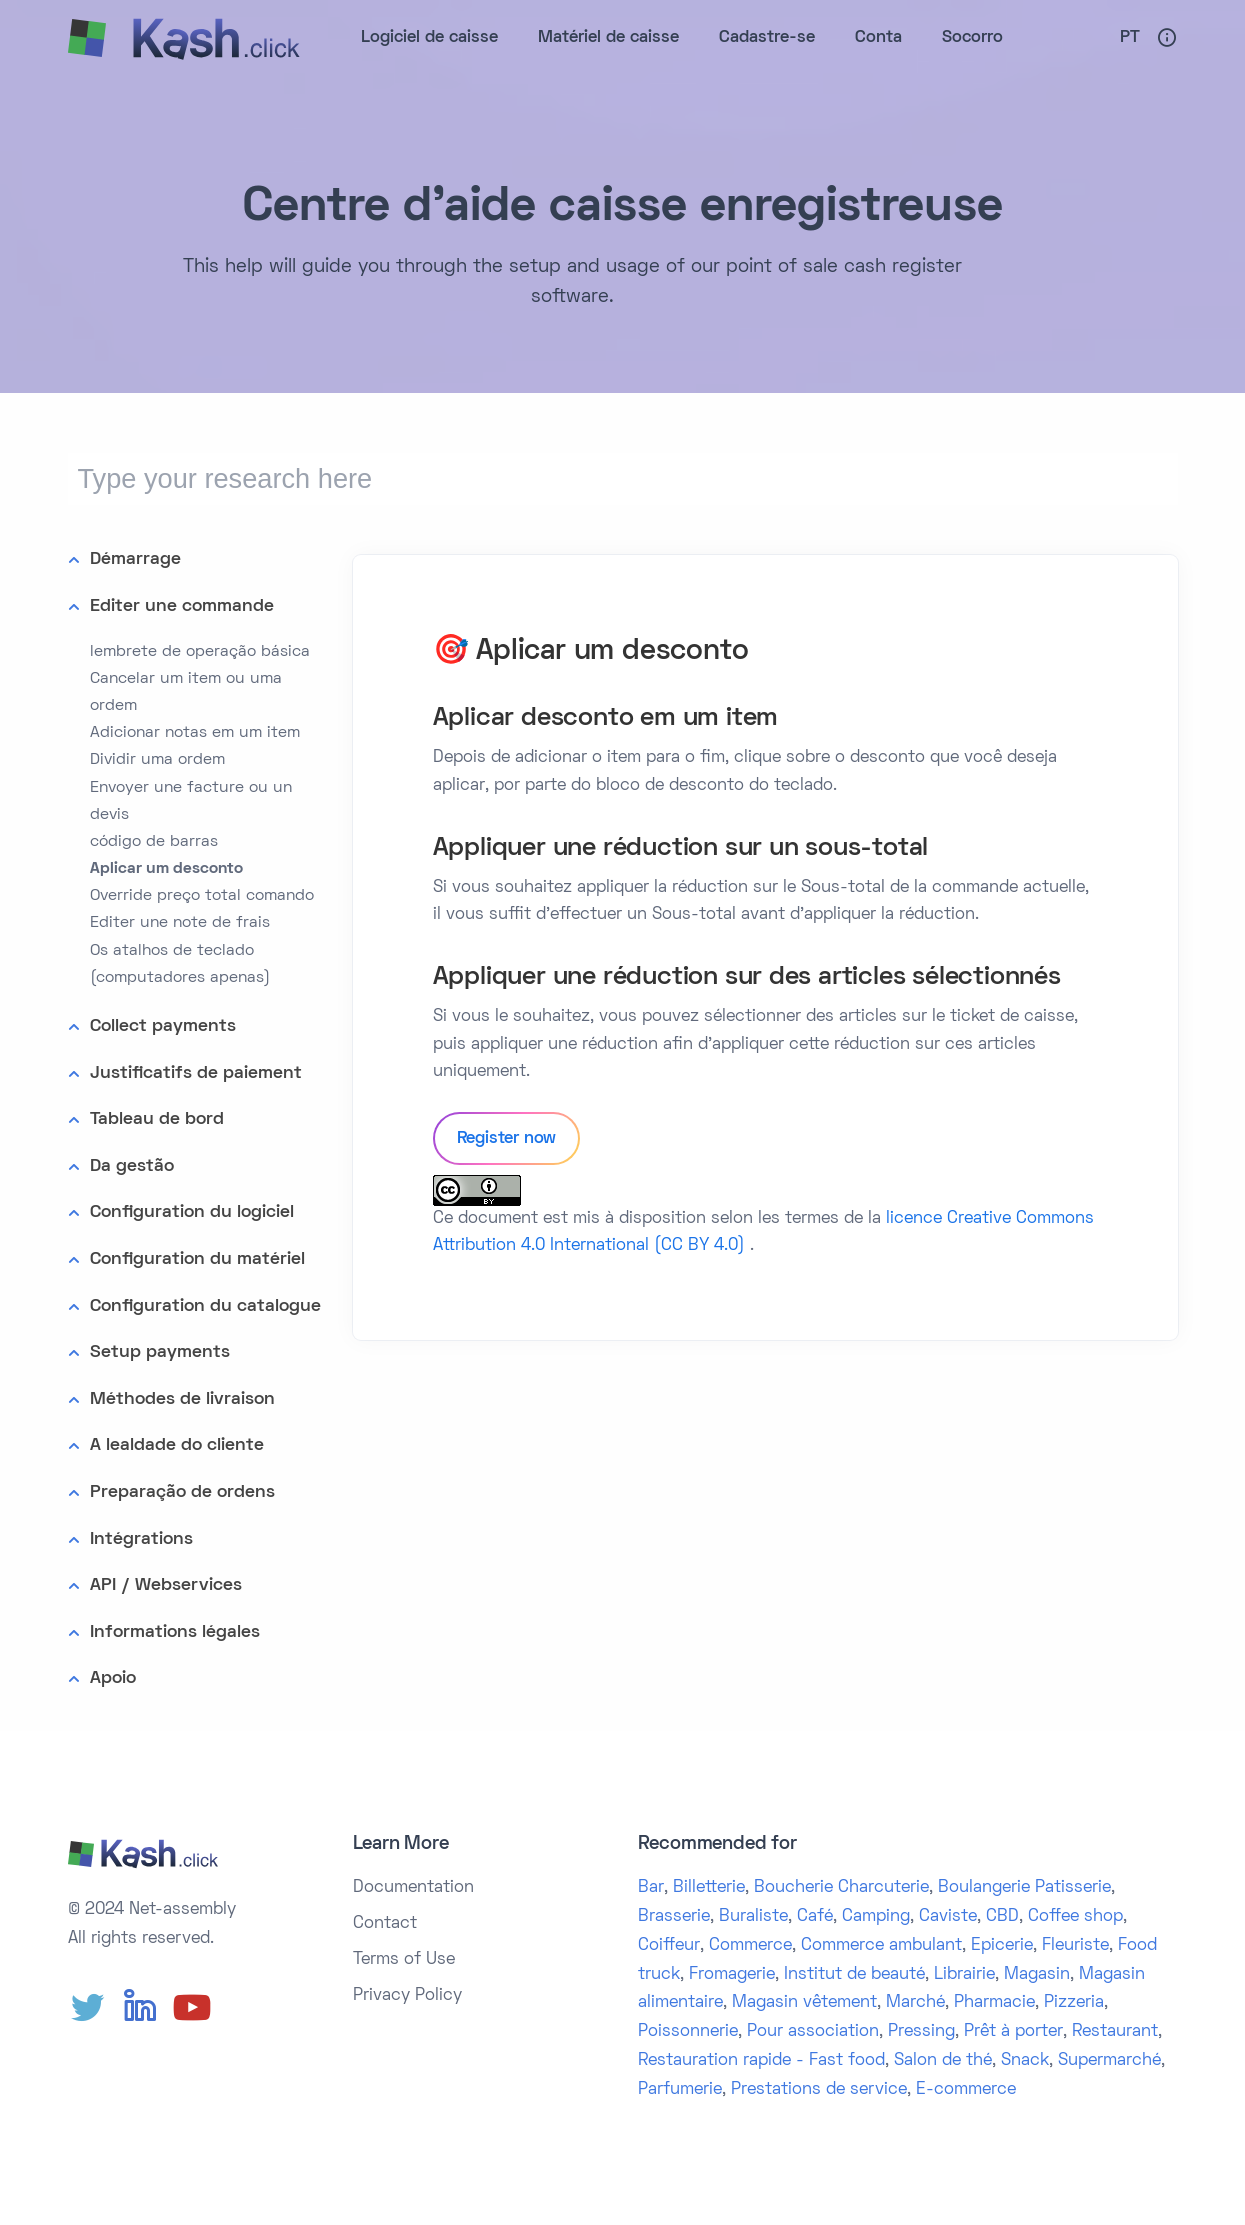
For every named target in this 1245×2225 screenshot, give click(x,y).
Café (815, 1917)
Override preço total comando (202, 896)
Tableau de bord (157, 1119)
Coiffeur (669, 1946)
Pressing (921, 2032)
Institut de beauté (854, 1975)
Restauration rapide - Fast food (761, 2061)
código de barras (154, 842)
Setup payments (160, 1352)
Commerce (750, 1946)
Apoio (113, 1678)
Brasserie (674, 1917)
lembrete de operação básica (200, 652)
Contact (385, 1924)
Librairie (964, 1975)
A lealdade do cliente (177, 1445)
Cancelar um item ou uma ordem (186, 692)
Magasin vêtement (804, 2003)
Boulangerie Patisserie (1024, 1888)
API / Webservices (166, 1585)
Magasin (1037, 1975)
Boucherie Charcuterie (841, 1888)
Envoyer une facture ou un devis (191, 801)
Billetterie (709, 1888)
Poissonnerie (688, 2032)
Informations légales (175, 1632)
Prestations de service (819, 2090)
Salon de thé (943, 2061)
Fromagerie (732, 1975)
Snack (1025, 2061)
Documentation (413, 1888)
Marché (915, 2003)
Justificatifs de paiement (196, 1073)
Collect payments (163, 1026)
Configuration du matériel (197, 1259)
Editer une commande (182, 606)
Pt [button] (1130, 38)
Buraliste (753, 1917)
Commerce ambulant (881, 1946)
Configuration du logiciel (192, 1212)
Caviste (948, 1917)
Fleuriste (1075, 1946)
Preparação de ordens (182, 1492)
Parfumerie (680, 2090)
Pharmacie (994, 2003)
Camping (876, 1917)
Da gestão (132, 1166)
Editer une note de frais (180, 923)
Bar (651, 1888)
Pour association (813, 2032)
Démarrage (135, 559)
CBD (1002, 1917)
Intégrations (141, 1539)
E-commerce (966, 2090)
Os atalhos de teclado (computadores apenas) (180, 964)
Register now (507, 1139)
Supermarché (1109, 2061)
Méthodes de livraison (182, 1399)
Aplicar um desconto (166, 869)
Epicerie (1002, 1946)
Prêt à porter (1013, 2032)
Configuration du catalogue (205, 1306)
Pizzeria (1074, 2003)
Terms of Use (404, 1960)
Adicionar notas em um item (195, 733)
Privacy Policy (407, 1996)
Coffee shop (1075, 1917)
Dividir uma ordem (157, 760)
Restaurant (1115, 2032)
